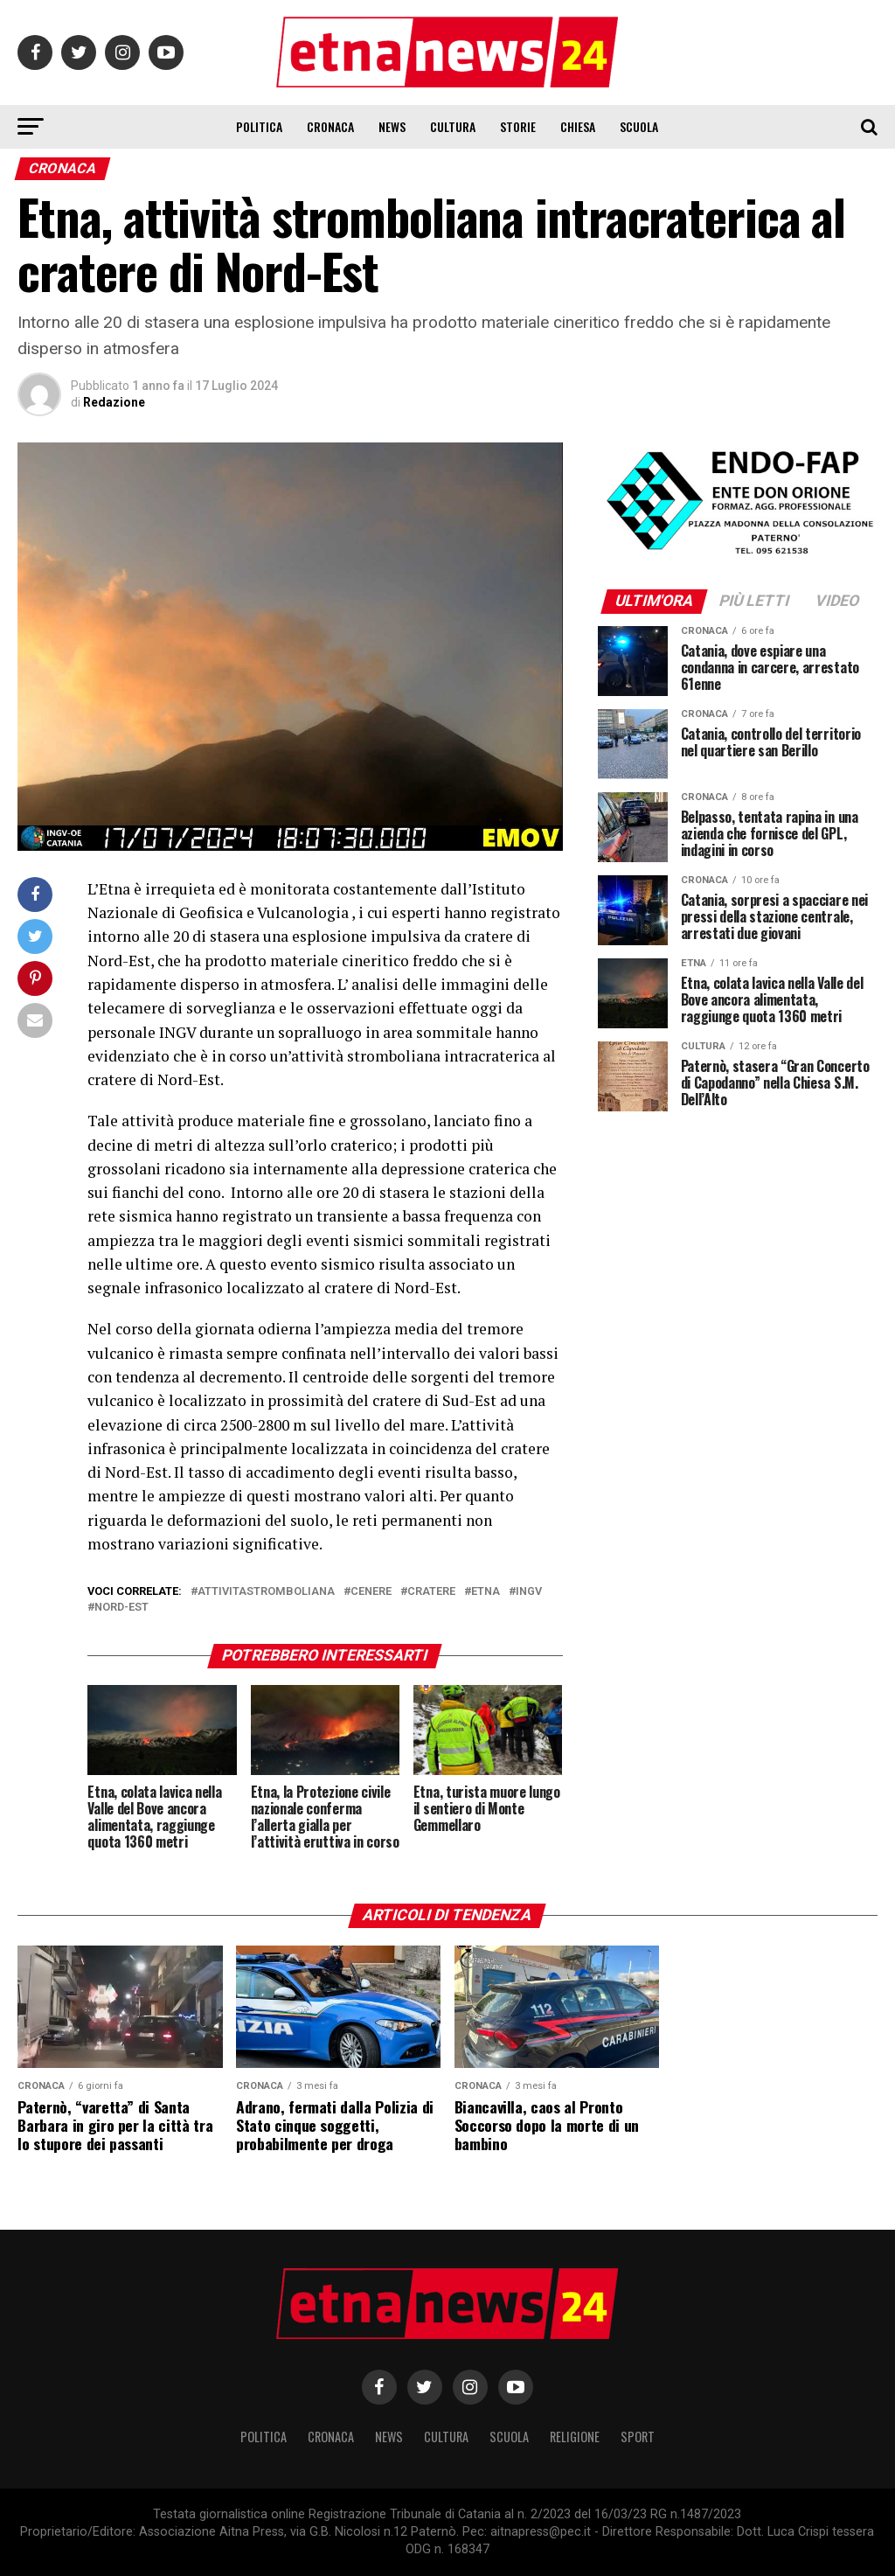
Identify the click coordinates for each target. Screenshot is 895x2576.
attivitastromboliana (266, 1592)
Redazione (114, 402)
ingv (529, 1592)
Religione (575, 2436)
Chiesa (577, 126)
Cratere (431, 1592)
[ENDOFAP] (738, 555)
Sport (638, 2436)
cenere (371, 1592)
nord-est (121, 1607)
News (392, 126)
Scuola (639, 126)
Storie (518, 126)
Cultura (452, 126)
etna (485, 1592)
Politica (259, 126)
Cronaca (330, 126)
